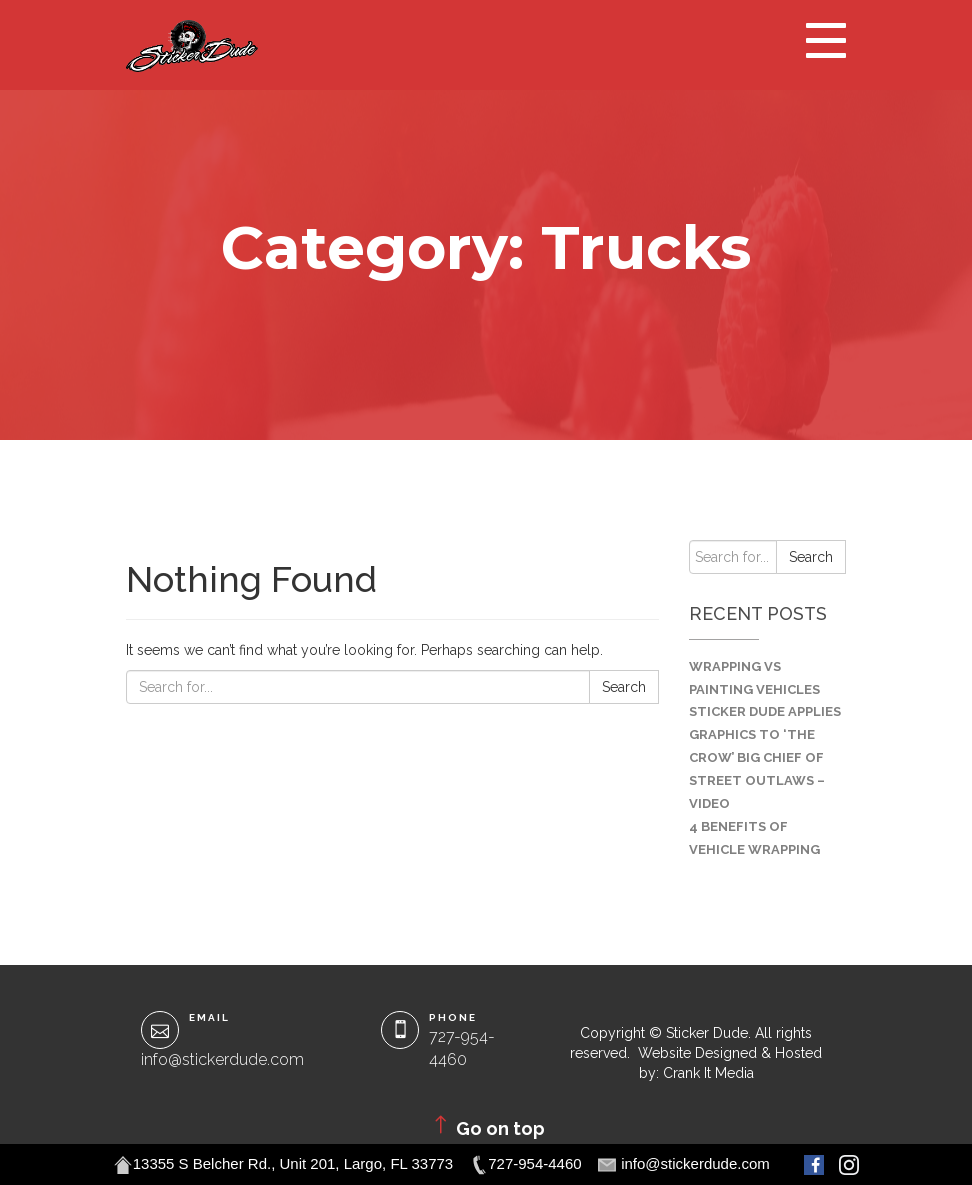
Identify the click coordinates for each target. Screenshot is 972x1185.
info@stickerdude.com (222, 1059)
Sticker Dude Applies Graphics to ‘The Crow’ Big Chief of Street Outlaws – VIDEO (765, 757)
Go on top (486, 1126)
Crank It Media (708, 1073)
